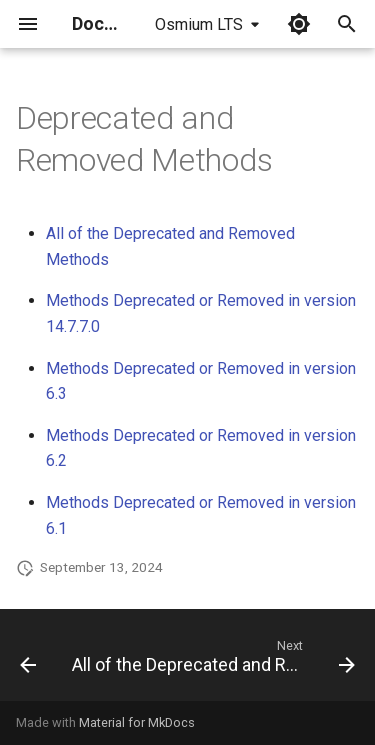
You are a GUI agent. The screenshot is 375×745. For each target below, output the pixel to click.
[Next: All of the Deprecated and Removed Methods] (211, 661)
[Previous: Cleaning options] (28, 661)
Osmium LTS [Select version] (199, 24)
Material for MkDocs (137, 722)
